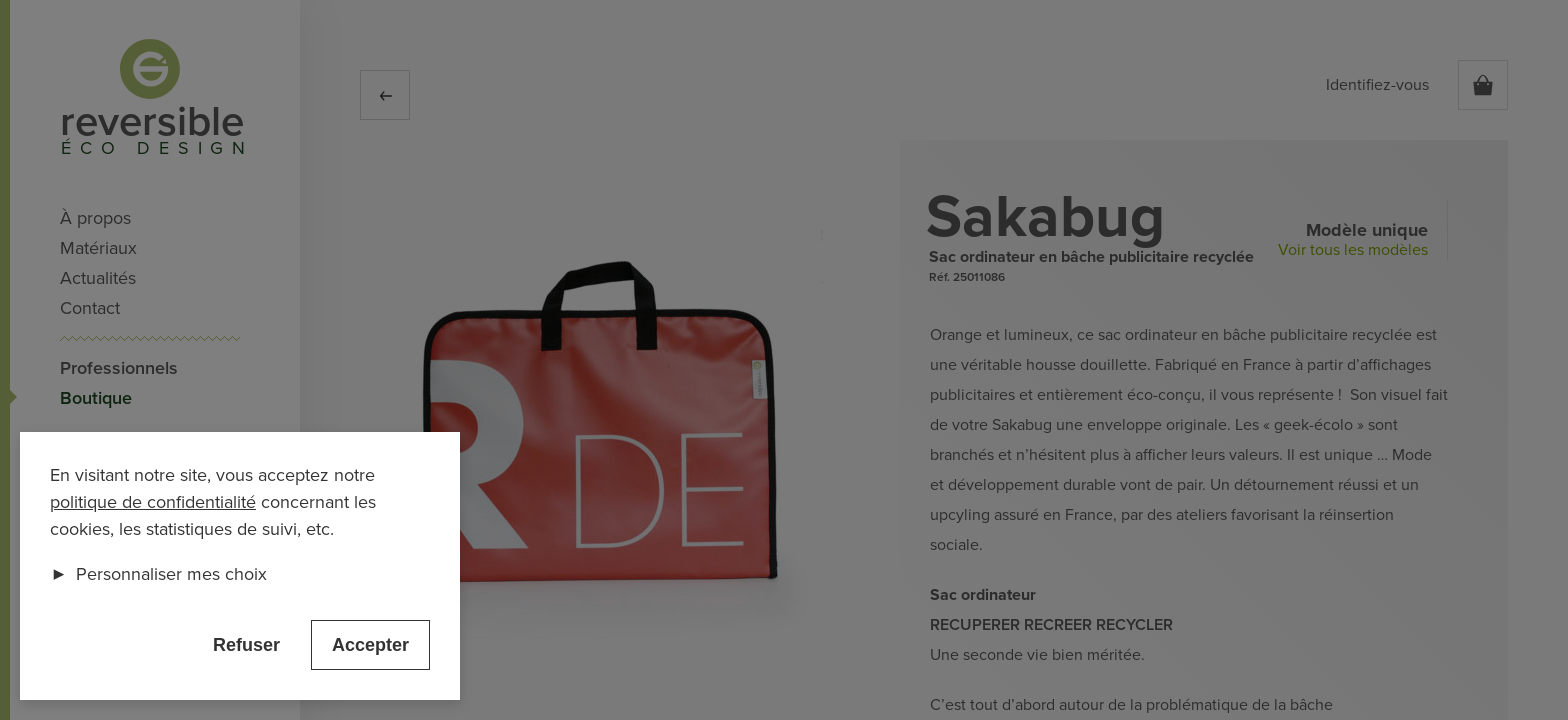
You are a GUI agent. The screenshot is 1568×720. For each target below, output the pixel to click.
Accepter (370, 645)
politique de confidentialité (153, 502)
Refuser (246, 645)
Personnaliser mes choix (158, 574)
